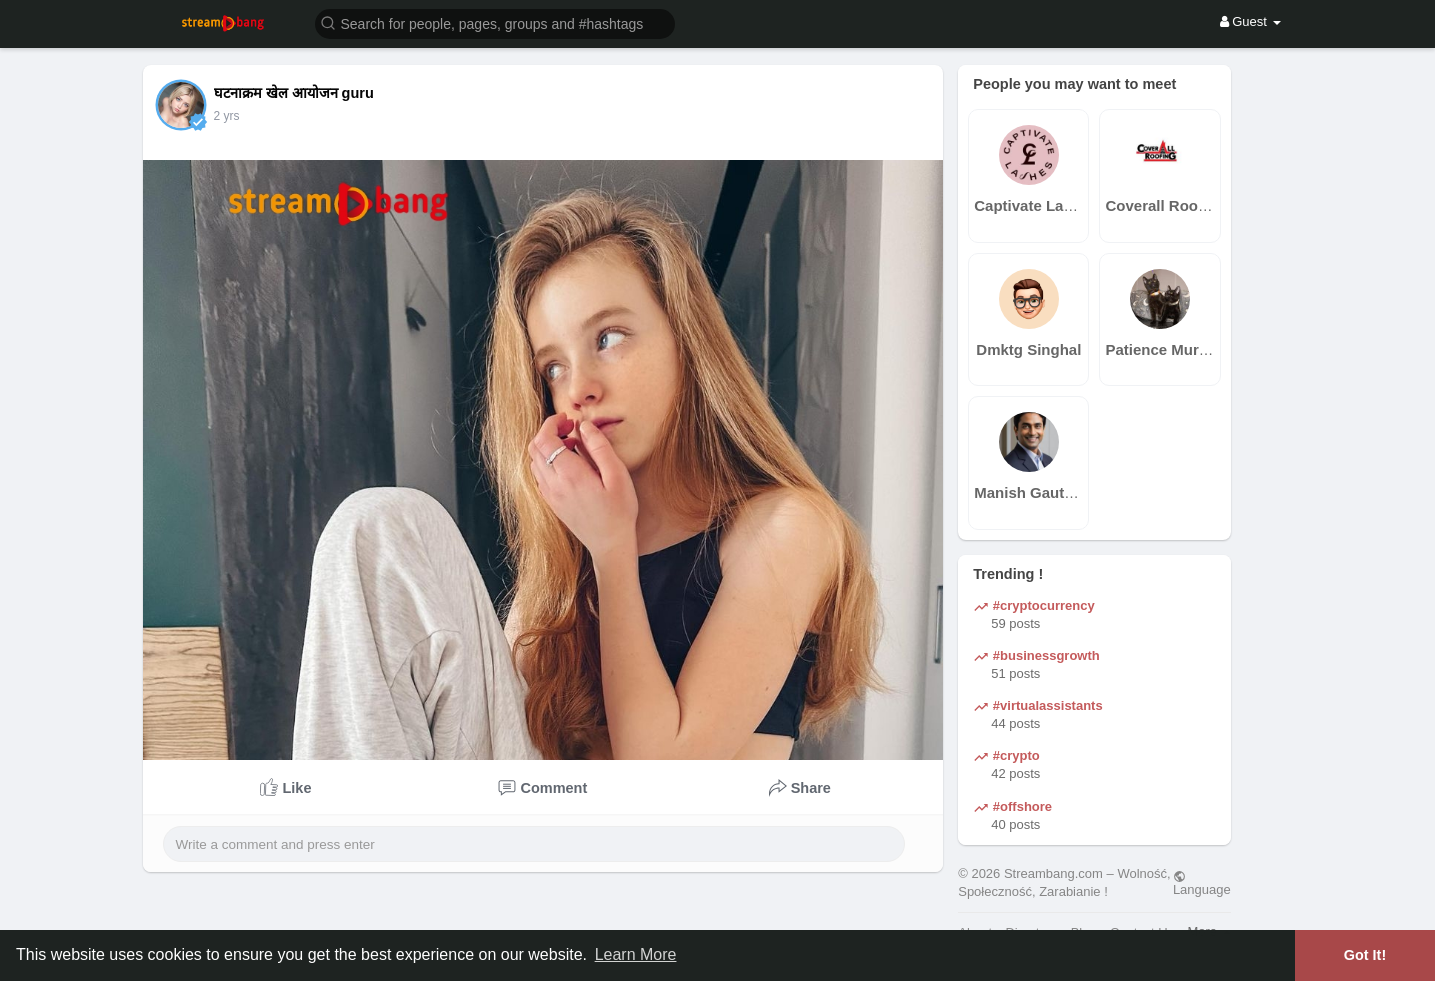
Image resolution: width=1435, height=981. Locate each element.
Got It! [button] (1365, 955)
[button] (495, 22)
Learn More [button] (636, 954)
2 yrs (227, 116)
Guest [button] (1250, 21)
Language (1202, 883)
